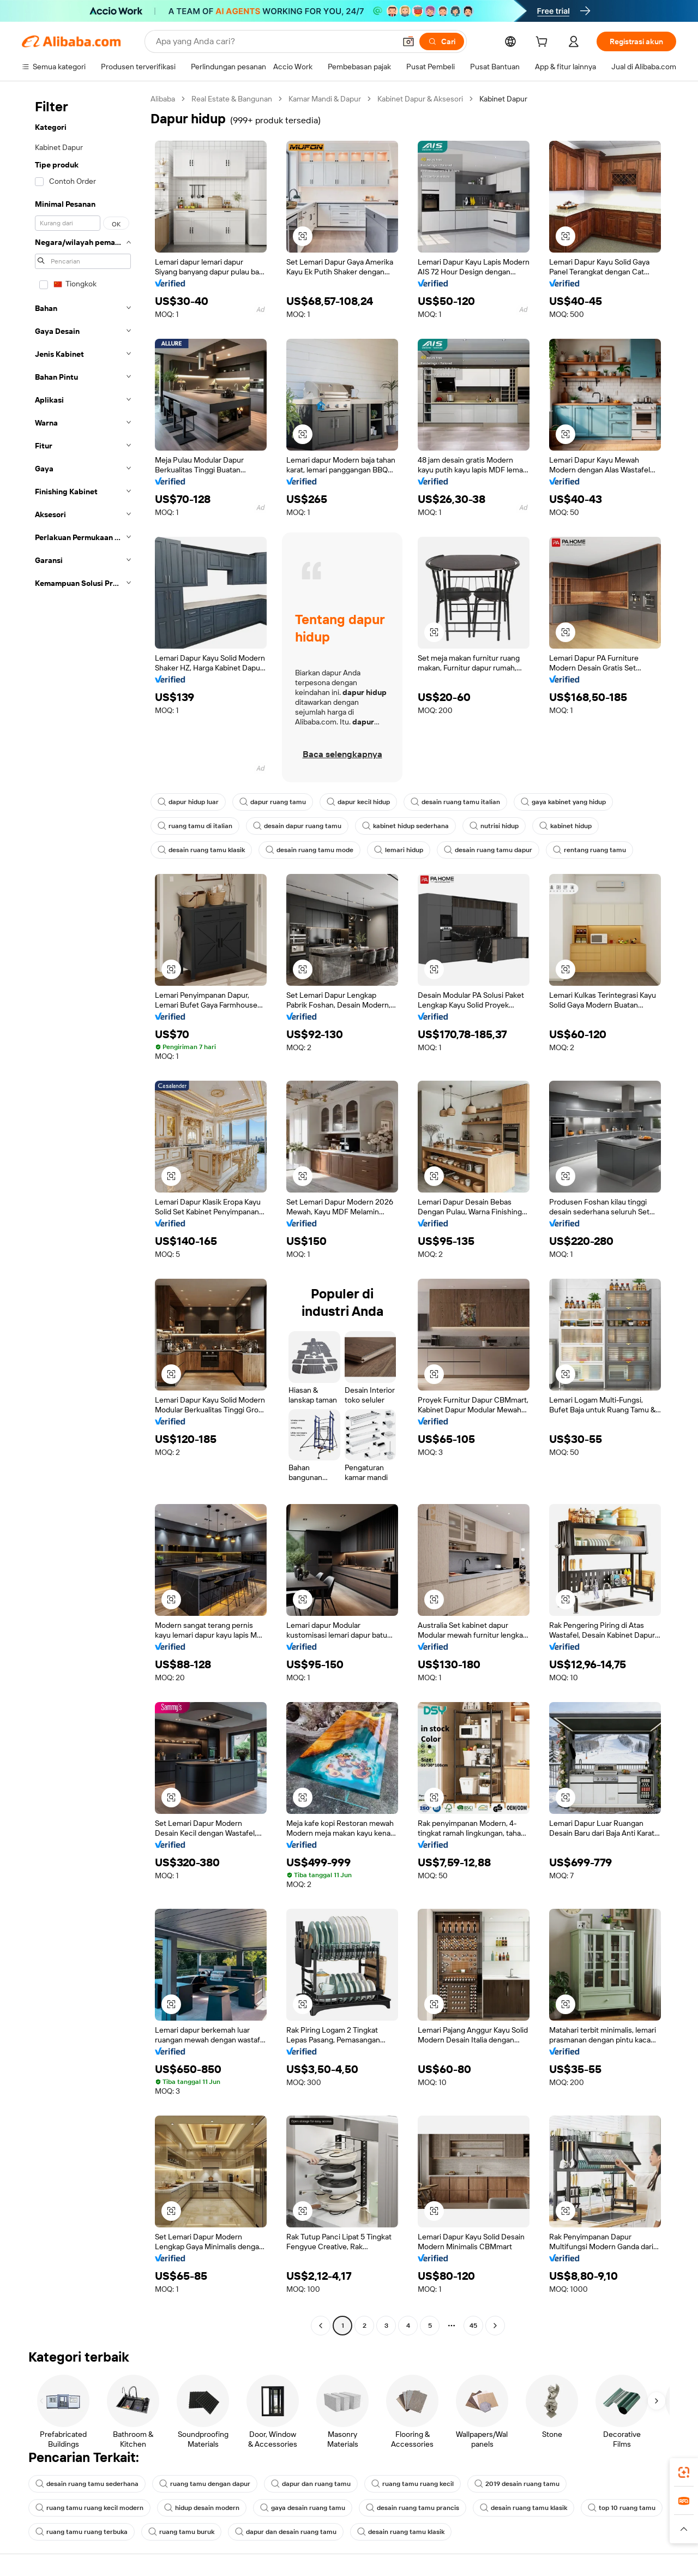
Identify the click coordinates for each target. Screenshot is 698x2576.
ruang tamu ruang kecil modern (89, 2507)
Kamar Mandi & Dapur (324, 98)
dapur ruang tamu (272, 802)
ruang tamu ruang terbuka (81, 2531)
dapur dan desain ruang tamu (285, 2531)
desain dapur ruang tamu (297, 826)
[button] (408, 41)
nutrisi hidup (494, 826)
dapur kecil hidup (358, 802)
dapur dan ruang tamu (311, 2483)
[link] (684, 2472)
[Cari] (441, 41)
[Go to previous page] (320, 2325)
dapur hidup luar (188, 802)
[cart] (543, 43)
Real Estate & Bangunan (231, 98)
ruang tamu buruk (181, 2531)
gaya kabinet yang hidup (563, 802)
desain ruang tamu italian (455, 802)
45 (473, 2325)
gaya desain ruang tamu (302, 2507)
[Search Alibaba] (274, 41)
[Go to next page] (495, 2325)
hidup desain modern (201, 2507)
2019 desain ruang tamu (516, 2483)
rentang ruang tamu (589, 850)
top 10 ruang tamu (621, 2507)
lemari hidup (398, 850)
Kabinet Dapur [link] (503, 98)
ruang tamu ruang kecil (412, 2483)
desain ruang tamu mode (309, 850)
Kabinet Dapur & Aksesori (420, 98)
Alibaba (163, 98)
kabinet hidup (565, 826)
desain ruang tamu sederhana (87, 2483)
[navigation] (82, 1213)
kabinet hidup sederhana (405, 826)
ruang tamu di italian (195, 826)
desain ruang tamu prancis (412, 2507)
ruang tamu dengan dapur (204, 2483)
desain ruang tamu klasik (201, 850)
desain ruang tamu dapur (488, 850)
